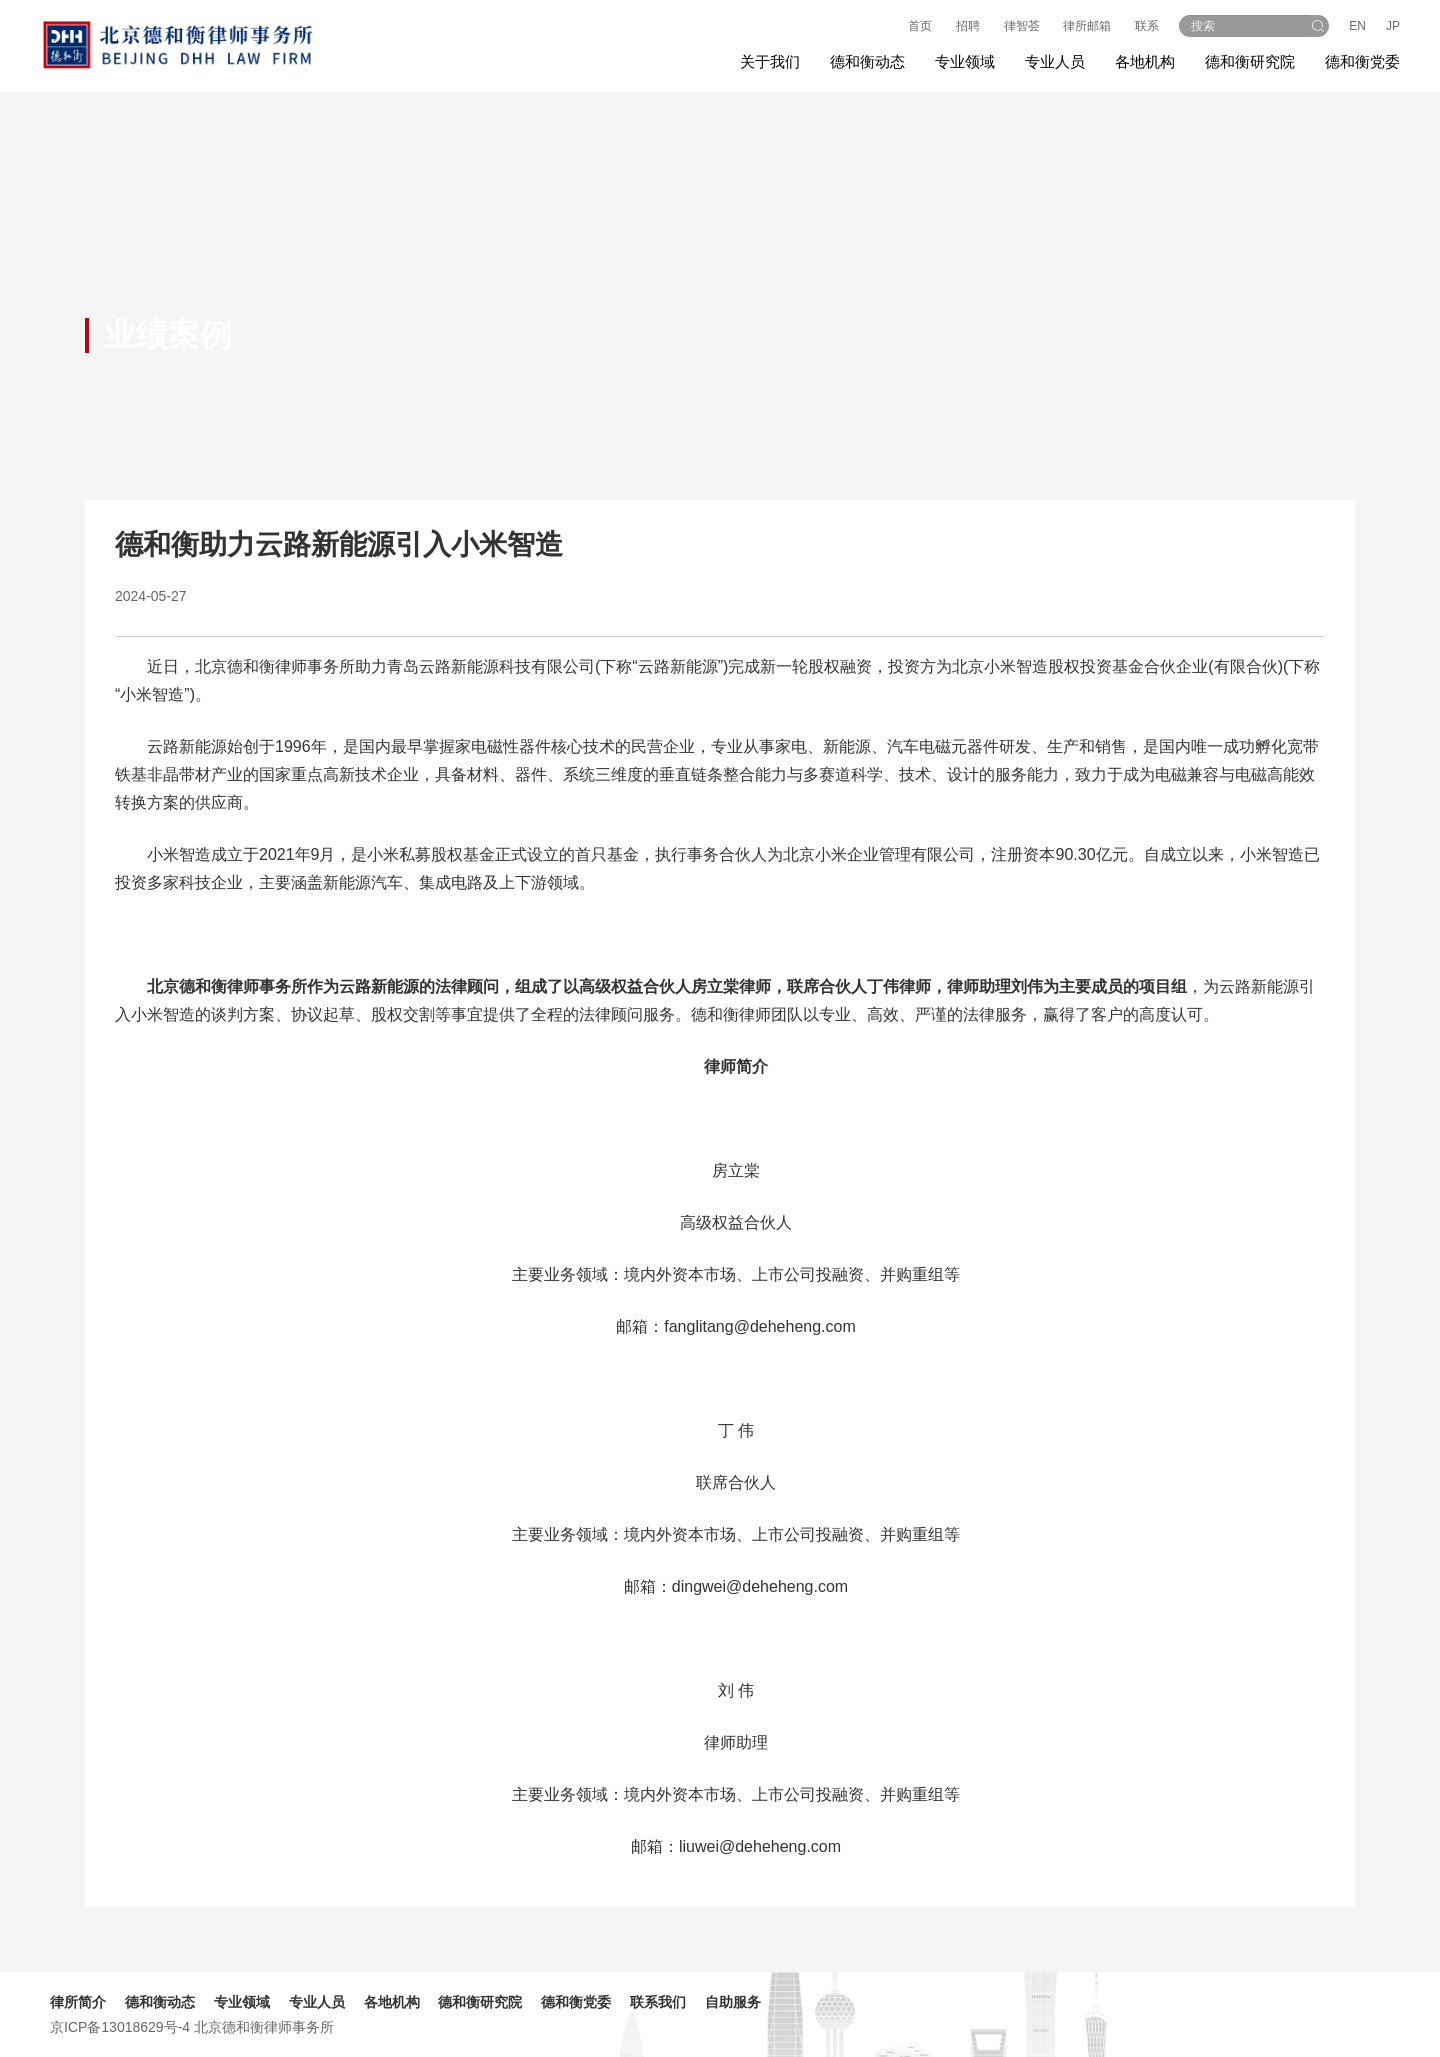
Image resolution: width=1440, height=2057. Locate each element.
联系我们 (658, 2002)
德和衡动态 (160, 2002)
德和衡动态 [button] (867, 61)
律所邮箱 (1087, 26)
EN (1357, 26)
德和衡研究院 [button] (1250, 61)
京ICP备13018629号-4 (120, 2027)
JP (1393, 26)
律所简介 (78, 2002)
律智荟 (1022, 26)
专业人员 (1055, 61)
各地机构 (1145, 61)
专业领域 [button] (965, 61)
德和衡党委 (1362, 61)
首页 (920, 26)
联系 (1147, 26)
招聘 (968, 26)
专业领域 (242, 2002)
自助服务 (733, 2002)
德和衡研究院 (480, 2002)
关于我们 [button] (770, 61)
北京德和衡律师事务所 (264, 2027)
